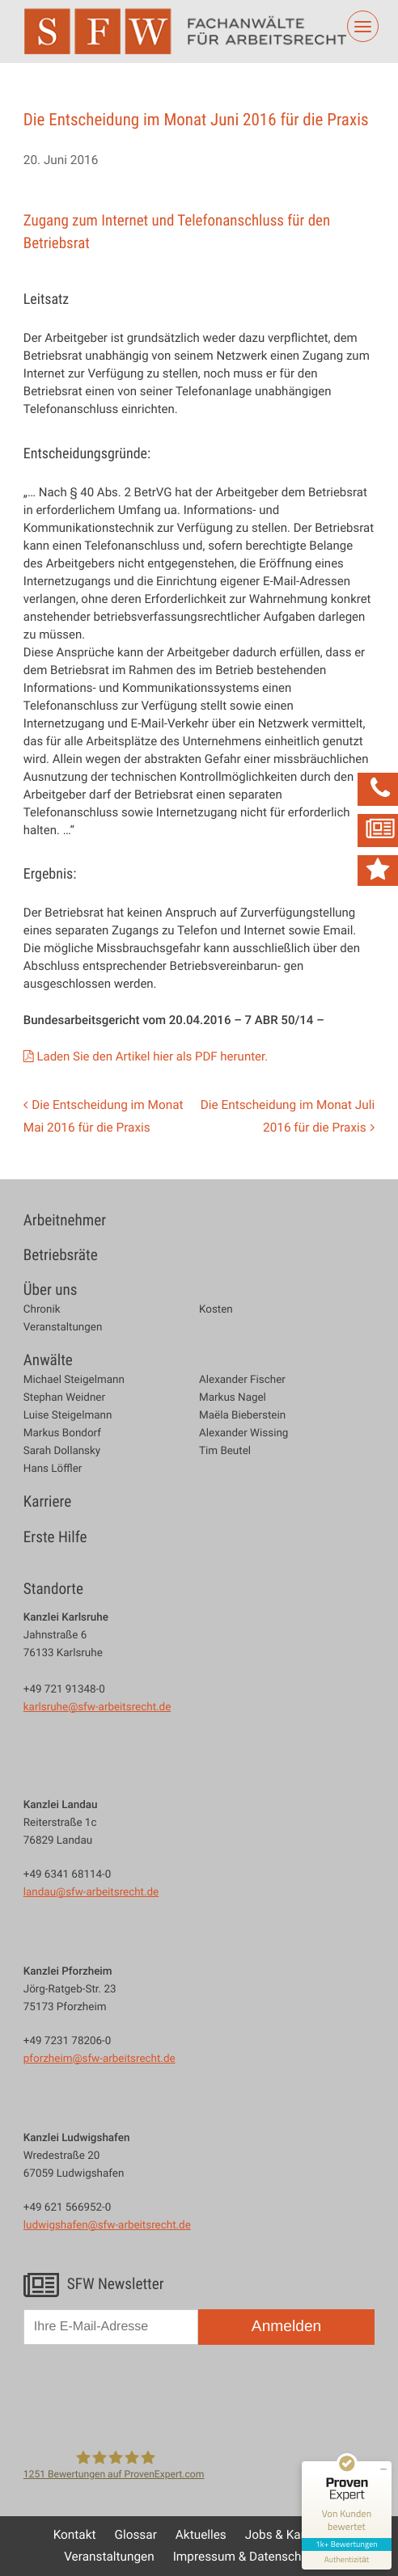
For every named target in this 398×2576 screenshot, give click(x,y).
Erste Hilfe (55, 1537)
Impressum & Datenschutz (246, 2557)
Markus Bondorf (62, 1433)
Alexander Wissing (243, 1433)
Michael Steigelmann (74, 1379)
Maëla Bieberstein (242, 1415)
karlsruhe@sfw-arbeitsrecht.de (97, 1706)
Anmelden (286, 2326)
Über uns (50, 1289)
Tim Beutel (225, 1450)
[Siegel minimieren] (383, 2469)
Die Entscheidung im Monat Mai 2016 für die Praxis (103, 1116)
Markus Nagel (232, 1397)
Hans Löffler (53, 1468)
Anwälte (48, 1360)
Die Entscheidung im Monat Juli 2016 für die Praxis (288, 1116)
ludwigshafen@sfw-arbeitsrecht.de (107, 2224)
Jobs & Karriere (287, 2535)
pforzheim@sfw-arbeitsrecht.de (99, 2058)
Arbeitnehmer (64, 1220)
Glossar (136, 2535)
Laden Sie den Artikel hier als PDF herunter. (152, 1056)
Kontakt (74, 2535)
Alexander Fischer (242, 1379)
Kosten (216, 1309)
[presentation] (146, 2394)
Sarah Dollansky (61, 1450)
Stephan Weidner (64, 1397)
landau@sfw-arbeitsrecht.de (91, 1891)
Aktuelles (201, 2535)
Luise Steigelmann (67, 1415)
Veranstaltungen (63, 1327)
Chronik (42, 1309)
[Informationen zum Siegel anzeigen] (347, 2560)
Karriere (47, 1502)
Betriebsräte (60, 1255)
